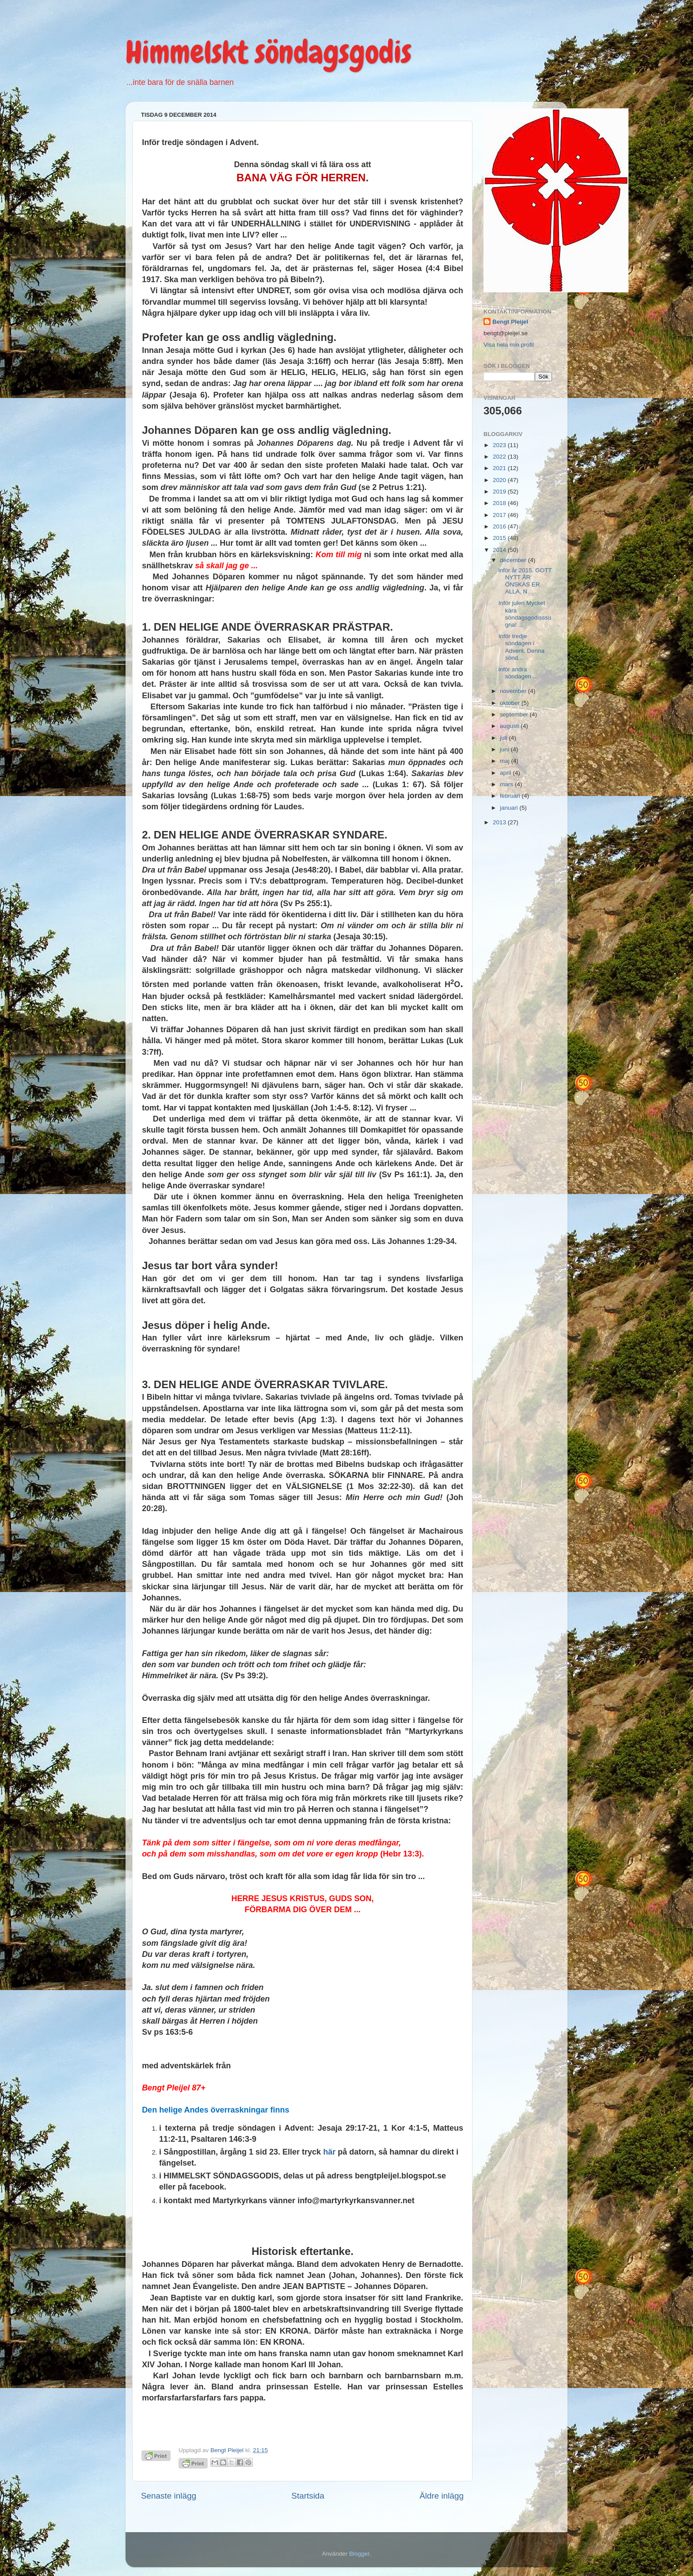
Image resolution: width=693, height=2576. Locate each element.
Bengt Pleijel (510, 321)
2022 (500, 456)
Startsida (307, 2495)
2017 (500, 515)
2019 (500, 491)
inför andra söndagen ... (518, 673)
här (329, 2151)
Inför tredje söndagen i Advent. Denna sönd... (521, 647)
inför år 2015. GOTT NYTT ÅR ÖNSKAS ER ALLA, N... (525, 581)
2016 (500, 526)
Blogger (359, 2553)
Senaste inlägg (168, 2495)
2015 (500, 538)
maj (505, 761)
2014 (500, 550)
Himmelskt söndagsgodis (268, 52)
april (506, 772)
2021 (500, 468)
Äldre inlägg (441, 2495)
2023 (500, 445)
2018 (500, 503)
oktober (511, 703)
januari (509, 807)
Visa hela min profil (509, 344)
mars (507, 784)
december (514, 560)
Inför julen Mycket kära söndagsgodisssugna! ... (525, 614)
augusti (510, 726)
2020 (500, 480)
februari (511, 795)
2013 (500, 822)
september (515, 714)
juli (504, 738)
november (514, 691)
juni (505, 749)
